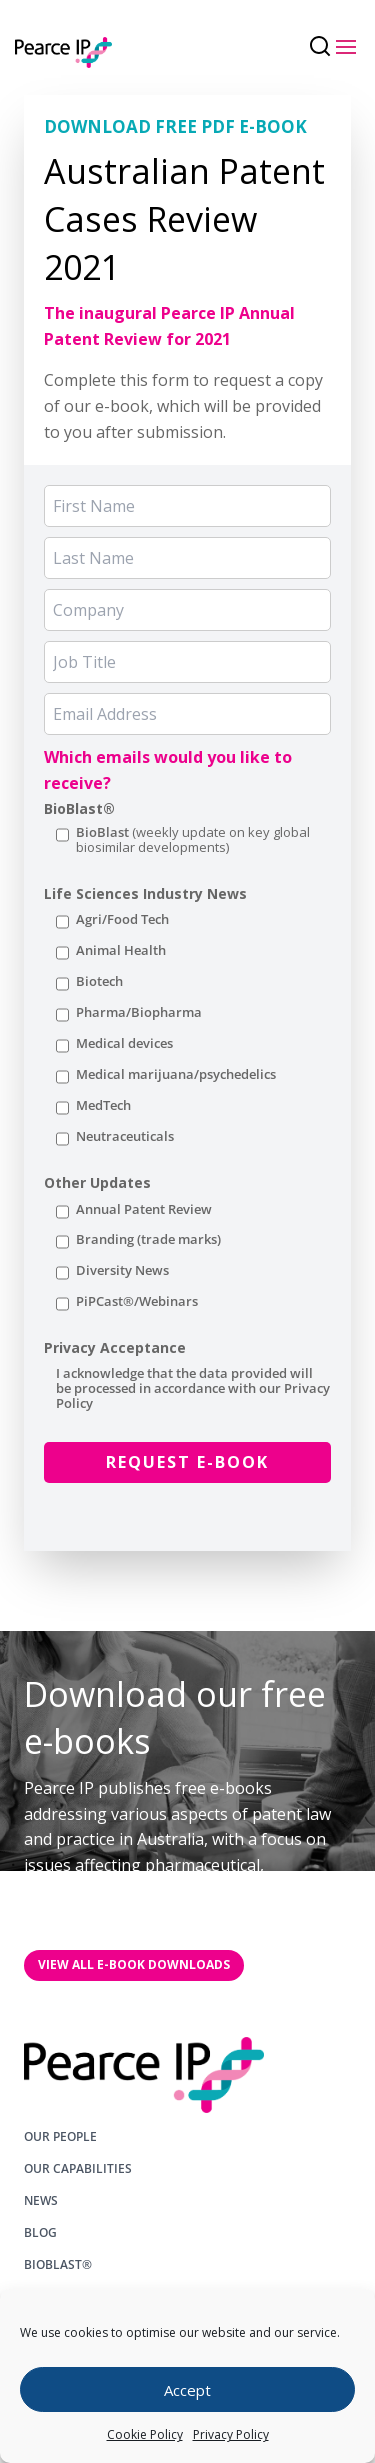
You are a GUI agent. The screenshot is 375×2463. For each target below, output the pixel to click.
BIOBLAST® (58, 2265)
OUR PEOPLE (60, 2137)
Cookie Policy (145, 2434)
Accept (187, 2390)
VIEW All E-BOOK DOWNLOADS (134, 1964)
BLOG (40, 2233)
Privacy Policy (231, 2434)
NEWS (41, 2201)
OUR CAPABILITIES (78, 2169)
